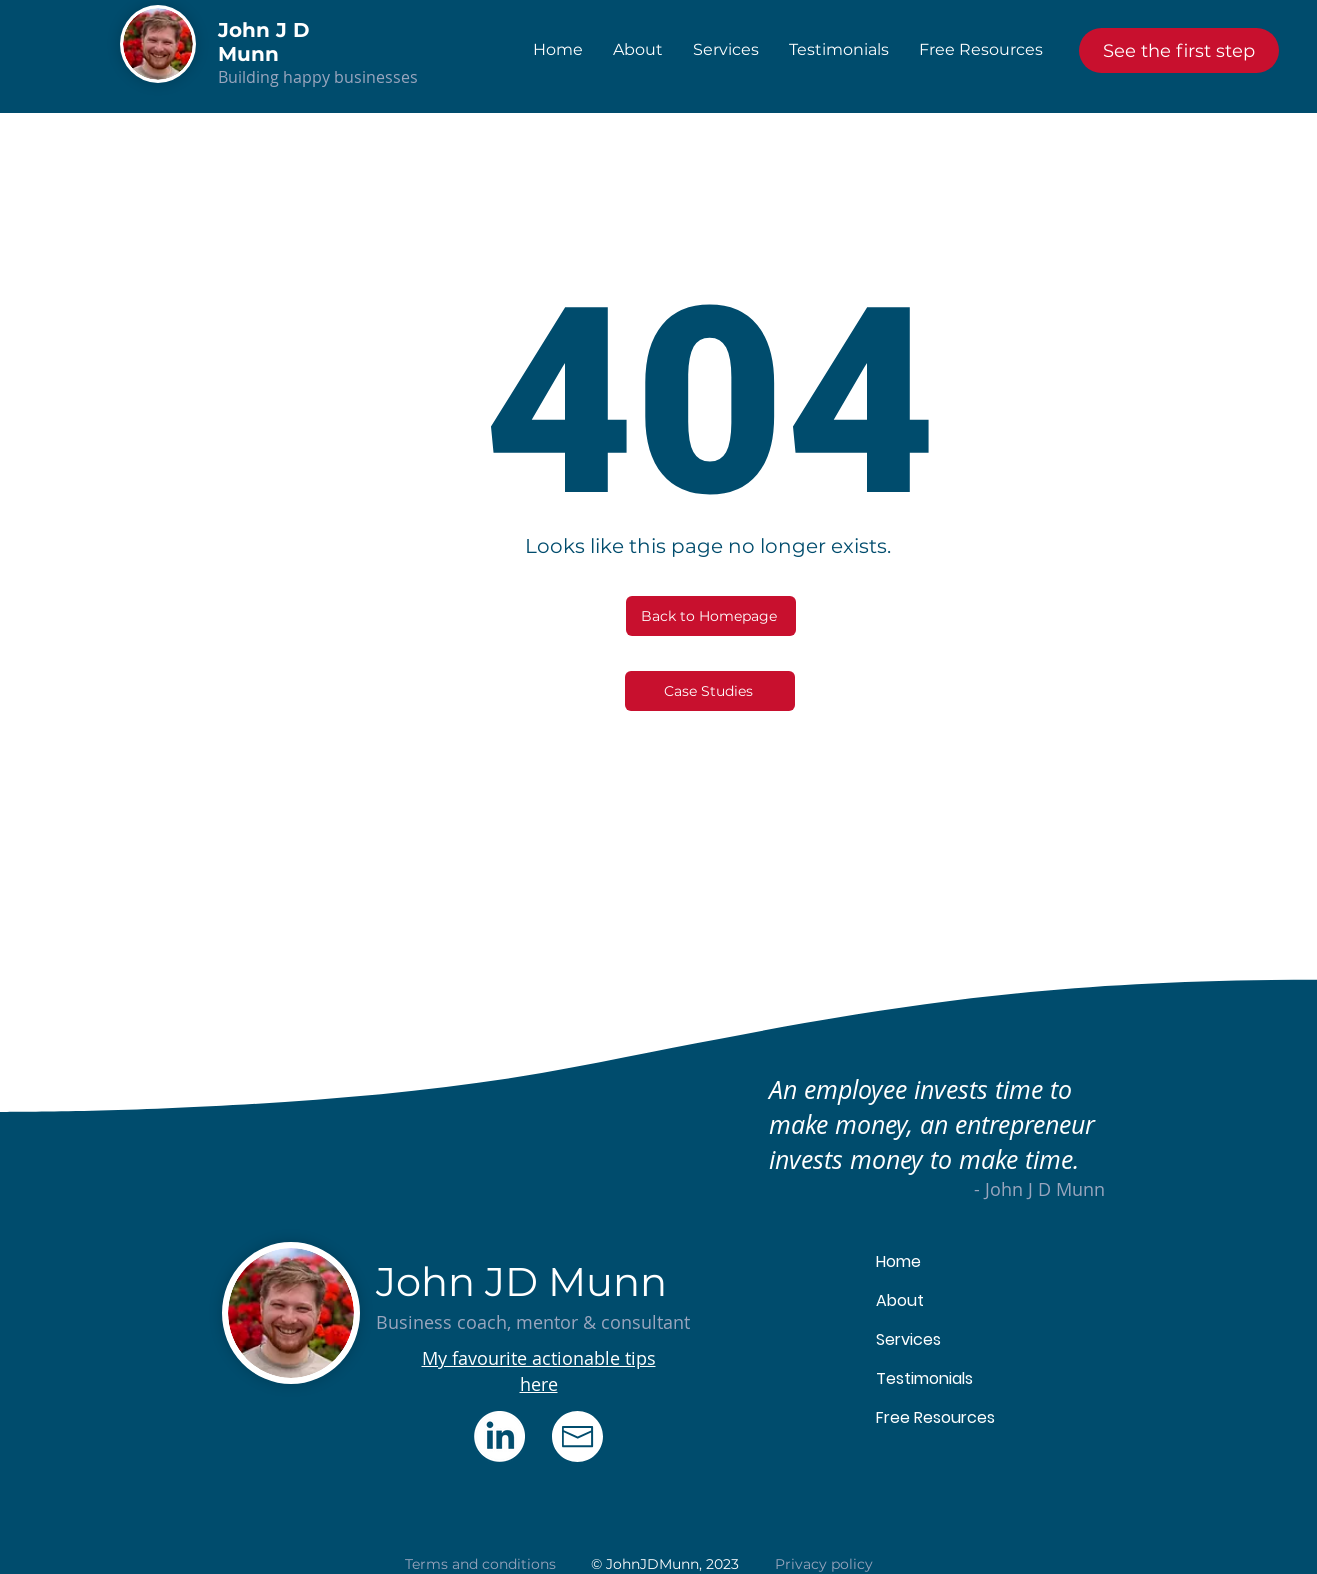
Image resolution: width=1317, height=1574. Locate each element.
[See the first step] (1179, 50)
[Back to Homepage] (711, 616)
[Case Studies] (710, 691)
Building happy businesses (318, 77)
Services (908, 1339)
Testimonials (924, 1378)
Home (898, 1261)
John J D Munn (264, 42)
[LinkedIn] (499, 1436)
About (900, 1300)
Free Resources (935, 1417)
